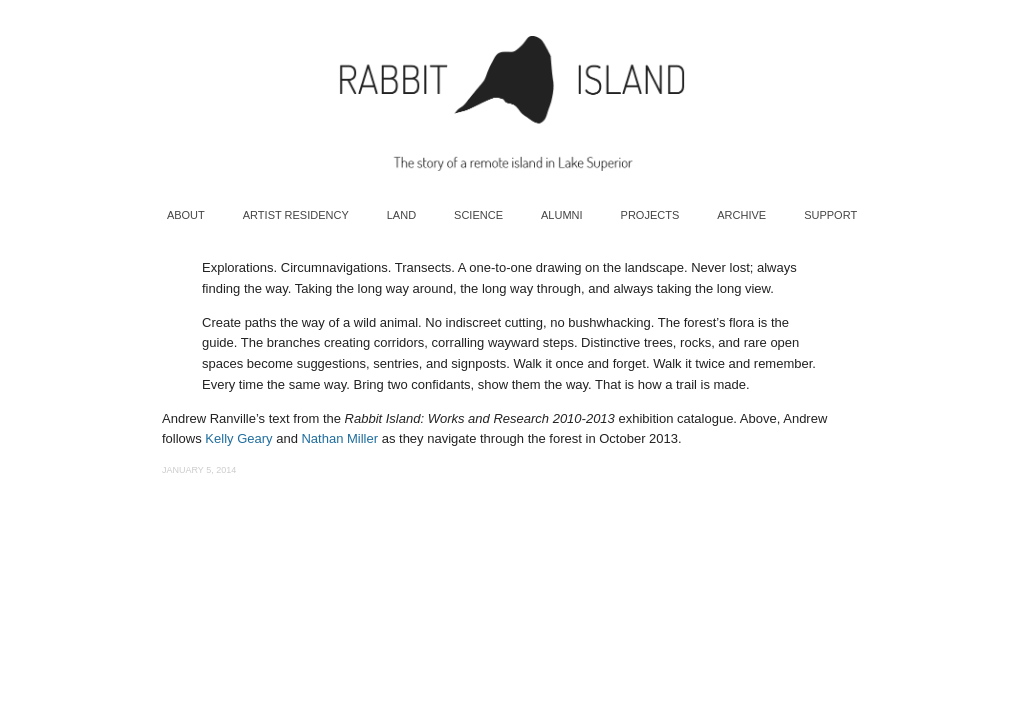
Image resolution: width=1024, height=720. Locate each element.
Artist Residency (296, 215)
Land (401, 215)
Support (830, 215)
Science (478, 215)
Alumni (562, 215)
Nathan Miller (339, 438)
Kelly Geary (238, 438)
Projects (650, 215)
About (186, 215)
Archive (741, 215)
